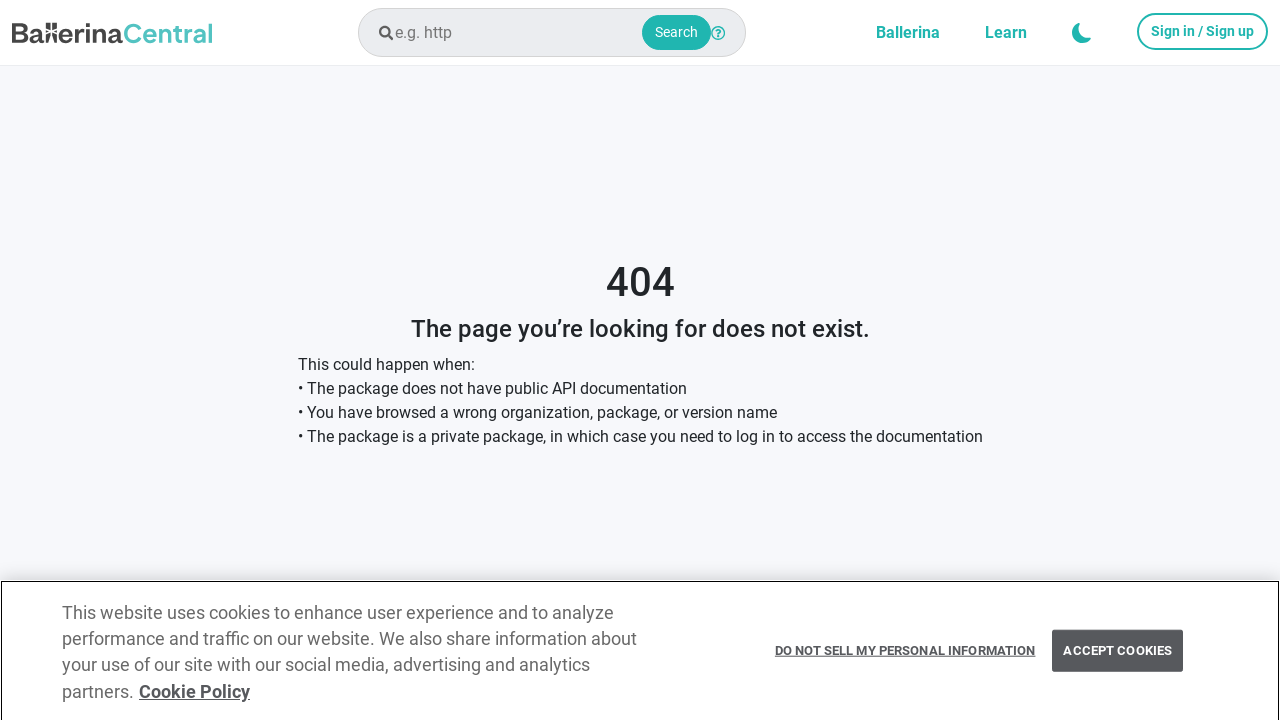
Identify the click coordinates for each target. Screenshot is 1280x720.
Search (676, 32)
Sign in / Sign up (1202, 31)
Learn (1006, 32)
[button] (1082, 33)
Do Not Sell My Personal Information (905, 654)
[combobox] (552, 32)
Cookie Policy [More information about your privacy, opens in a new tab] (194, 696)
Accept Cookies (1117, 654)
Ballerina (908, 32)
